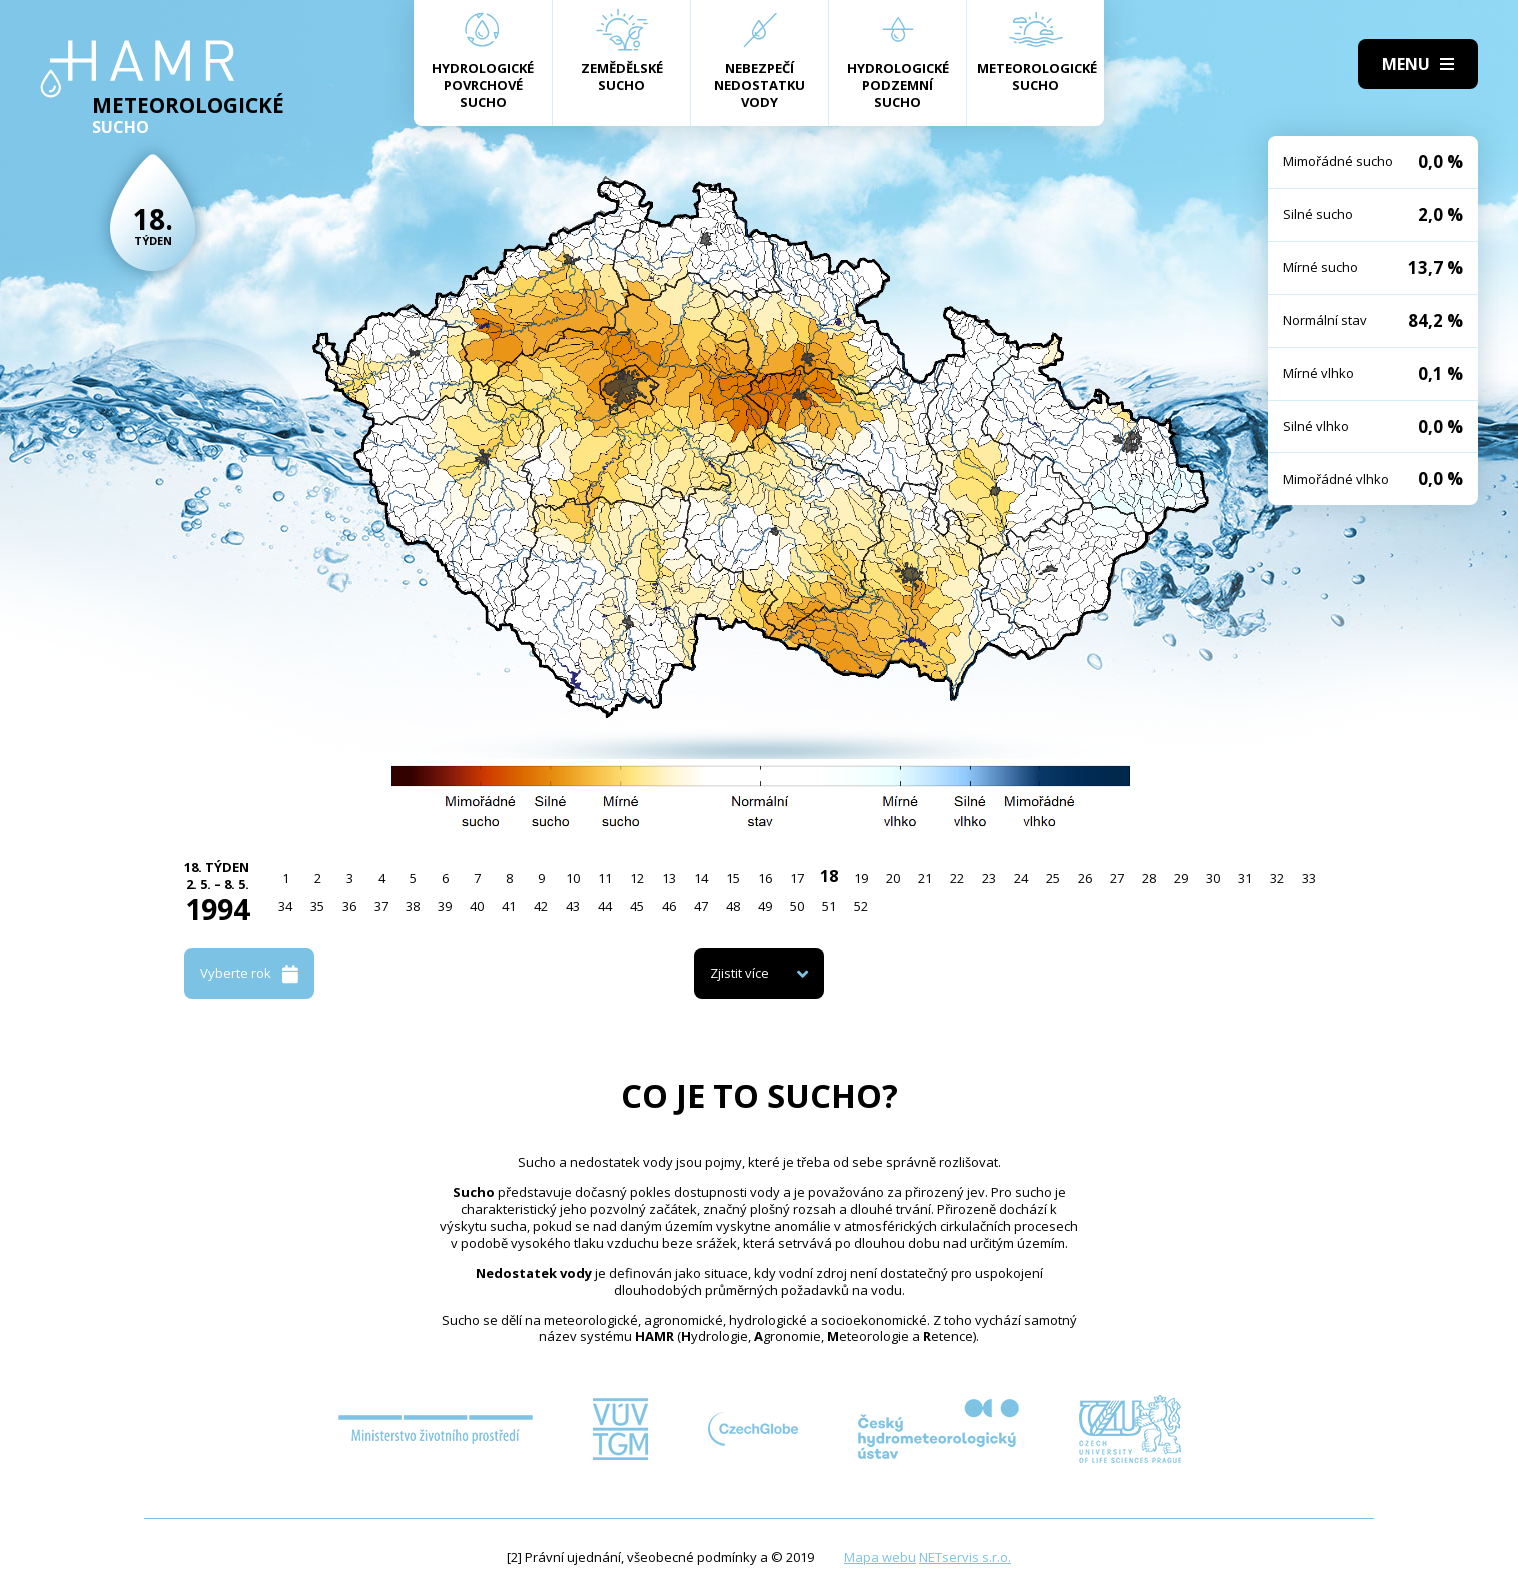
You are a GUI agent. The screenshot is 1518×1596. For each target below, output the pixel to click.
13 (669, 878)
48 (733, 906)
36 (349, 906)
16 (765, 878)
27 (1117, 878)
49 (765, 906)
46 (669, 906)
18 (829, 876)
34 (285, 906)
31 (1245, 878)
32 (1277, 878)
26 (1085, 878)
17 (797, 878)
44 (605, 906)
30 (1213, 878)
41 (509, 906)
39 (445, 906)
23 (989, 878)
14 (701, 878)
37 (381, 906)
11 (605, 878)
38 (413, 906)
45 (637, 906)
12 (637, 878)
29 (1181, 878)
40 (477, 906)
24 (1021, 878)
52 (861, 906)
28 (1149, 878)
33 (1309, 878)
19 (861, 878)
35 (317, 906)
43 (573, 906)
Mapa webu (880, 1557)
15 (733, 878)
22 (957, 878)
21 (925, 878)
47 (701, 906)
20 (893, 878)
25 (1053, 878)
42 (541, 906)
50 (797, 906)
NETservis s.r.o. (965, 1557)
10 (573, 878)
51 (829, 906)
